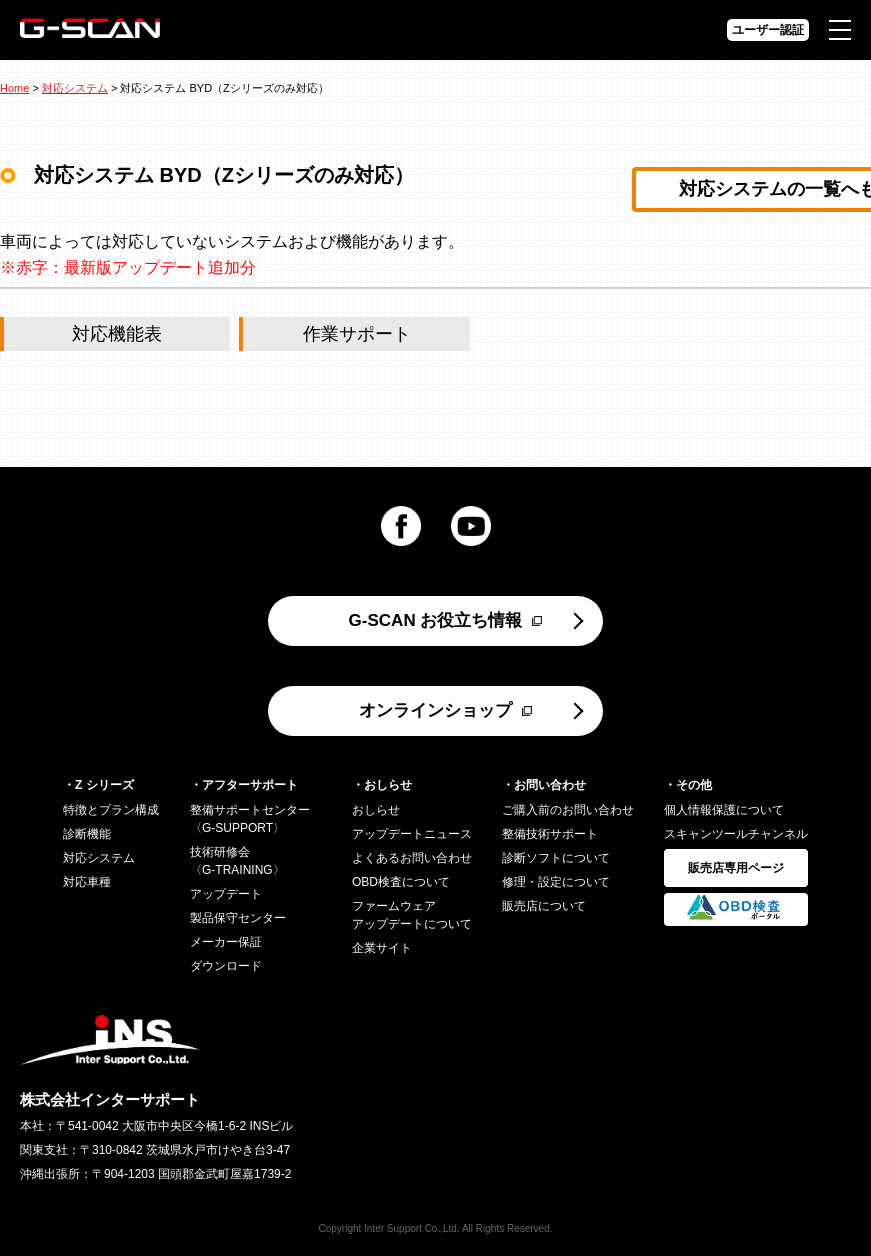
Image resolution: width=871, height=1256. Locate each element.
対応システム (75, 88)
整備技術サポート (550, 834)
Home (14, 88)
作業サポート (357, 334)
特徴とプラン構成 (111, 810)
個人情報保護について (724, 810)
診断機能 (87, 834)
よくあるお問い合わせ (412, 858)
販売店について (544, 906)
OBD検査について (401, 882)
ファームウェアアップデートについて (412, 915)
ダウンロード (226, 966)
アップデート (226, 894)
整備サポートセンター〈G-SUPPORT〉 (250, 819)
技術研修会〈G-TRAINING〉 (237, 861)
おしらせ (376, 810)
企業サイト (382, 948)
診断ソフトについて (556, 858)
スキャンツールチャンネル (736, 834)
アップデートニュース (412, 834)
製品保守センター (238, 918)
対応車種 (87, 882)
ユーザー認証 (768, 30)
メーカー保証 (226, 942)
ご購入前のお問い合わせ (568, 810)
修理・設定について (556, 882)
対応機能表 (117, 334)
